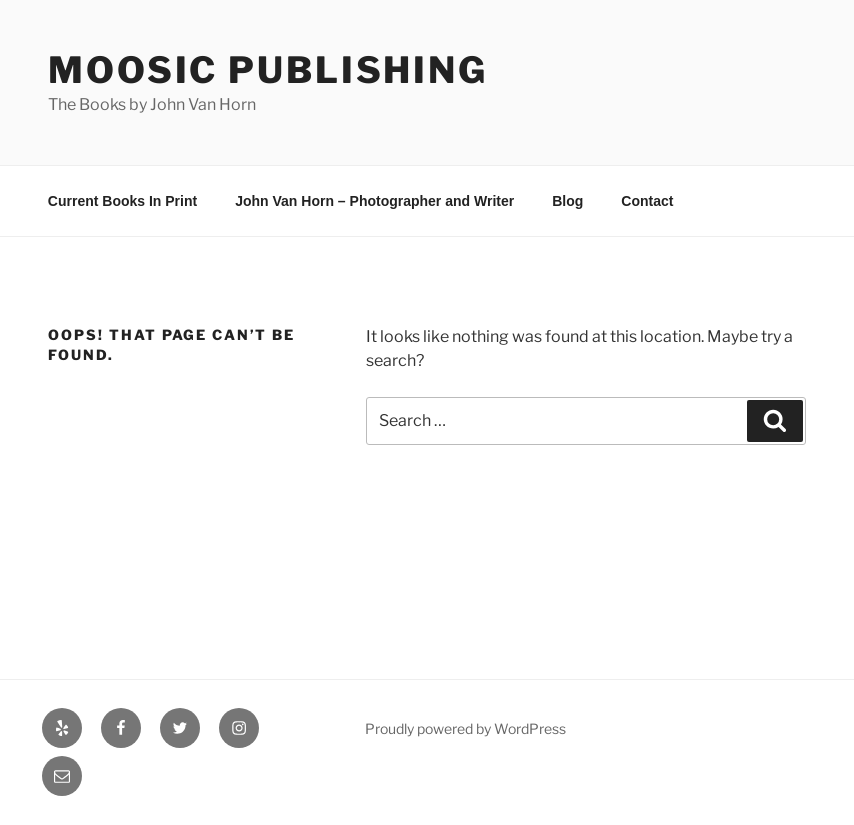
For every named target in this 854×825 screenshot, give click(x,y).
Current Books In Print (122, 201)
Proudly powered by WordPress (465, 728)
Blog (567, 201)
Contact (647, 201)
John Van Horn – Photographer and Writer (374, 201)
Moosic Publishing (268, 70)
